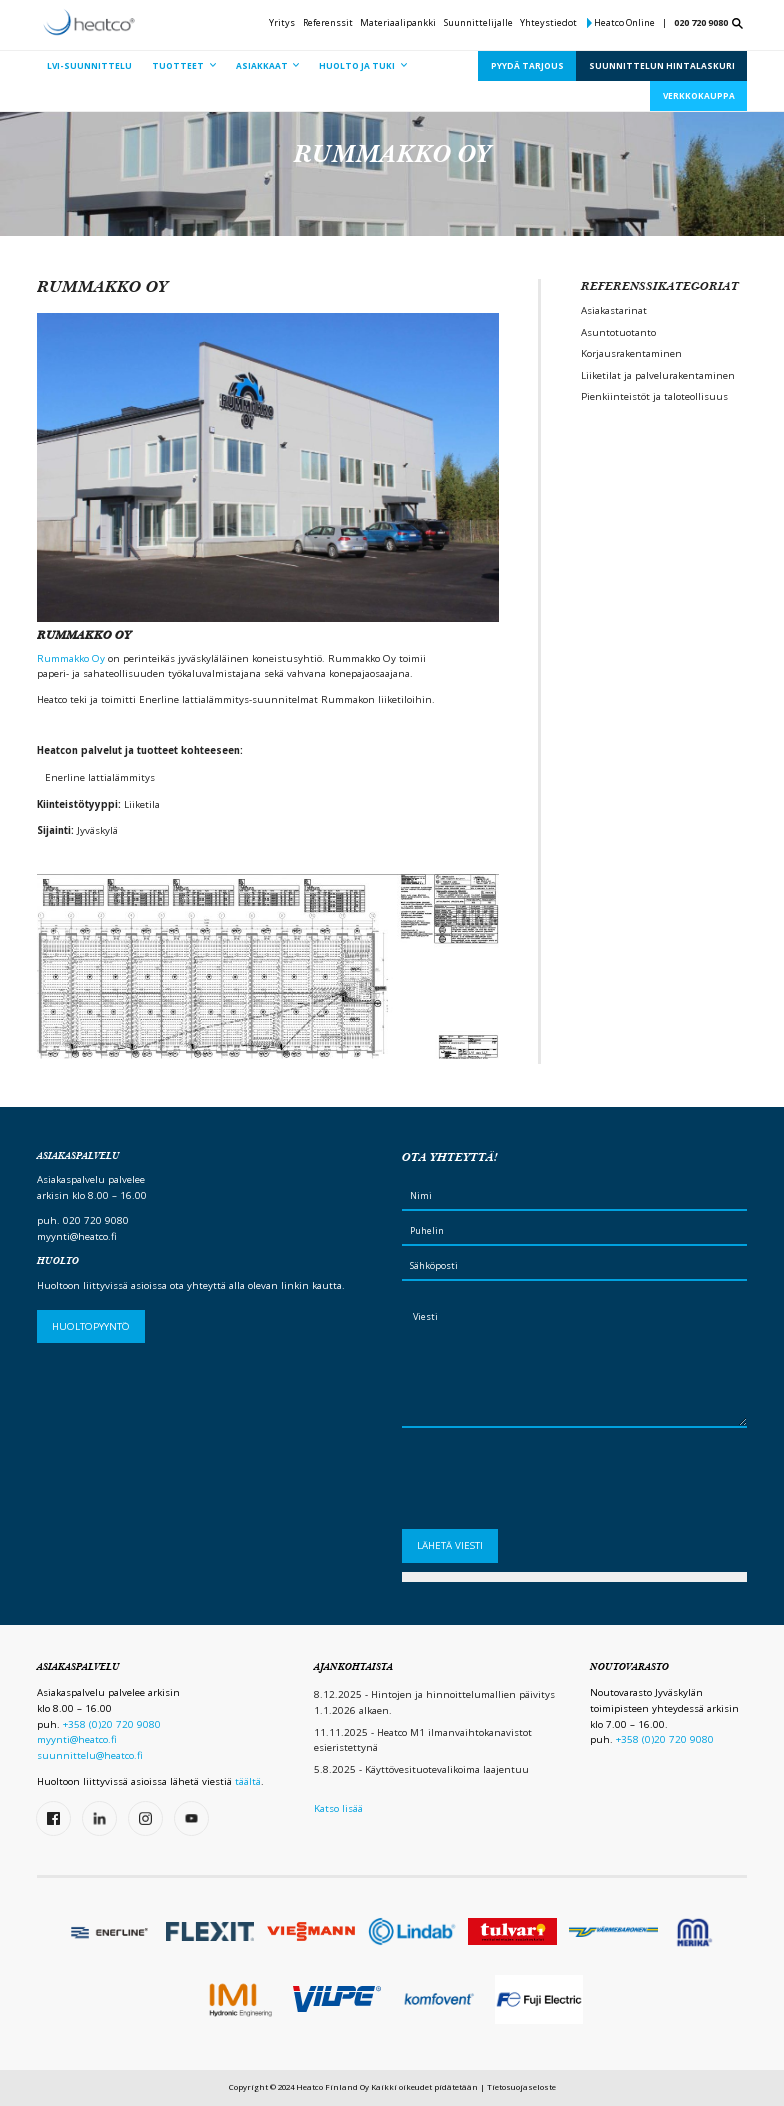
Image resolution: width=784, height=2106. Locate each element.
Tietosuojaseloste (521, 2087)
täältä (248, 1781)
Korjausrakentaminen (631, 353)
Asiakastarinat (614, 310)
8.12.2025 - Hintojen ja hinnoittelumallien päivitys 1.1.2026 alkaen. (434, 1702)
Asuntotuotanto (618, 332)
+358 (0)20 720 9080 (112, 1724)
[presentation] (554, 1484)
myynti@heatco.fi (77, 1236)
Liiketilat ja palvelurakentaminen (658, 375)
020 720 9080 (701, 22)
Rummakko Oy (71, 658)
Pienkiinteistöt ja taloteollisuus (654, 396)
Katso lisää (338, 1808)
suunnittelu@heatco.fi (90, 1755)
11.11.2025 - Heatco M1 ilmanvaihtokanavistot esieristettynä (423, 1740)
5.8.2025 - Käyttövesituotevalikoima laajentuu (421, 1769)
